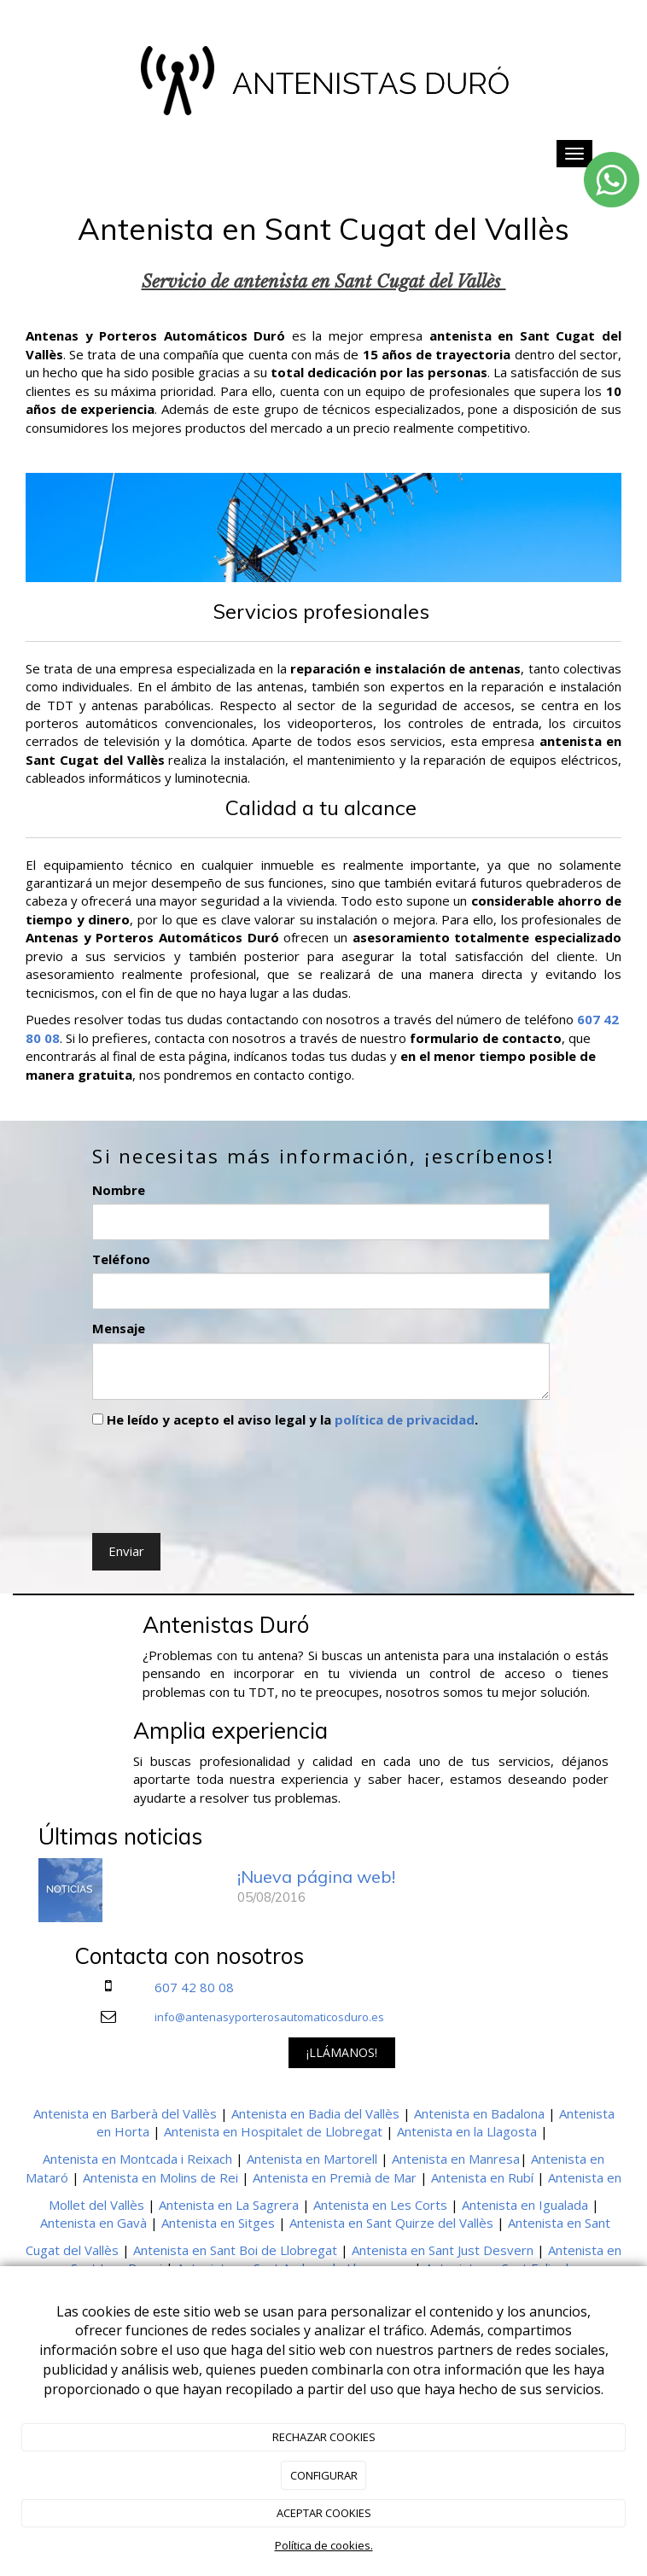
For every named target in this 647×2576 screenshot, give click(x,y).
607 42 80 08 (194, 1987)
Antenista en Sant (559, 2222)
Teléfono (121, 1259)
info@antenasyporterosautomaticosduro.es (269, 2017)
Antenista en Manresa (456, 2158)
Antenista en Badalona (479, 2113)
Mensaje (118, 1328)
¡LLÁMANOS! (341, 2052)
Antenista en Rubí (482, 2177)
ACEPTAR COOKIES (324, 2513)
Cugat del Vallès (72, 2249)
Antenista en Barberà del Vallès (125, 2113)
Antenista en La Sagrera (229, 2204)
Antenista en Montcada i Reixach (137, 2158)
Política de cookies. (324, 2545)
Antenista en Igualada (525, 2204)
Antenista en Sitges (218, 2222)
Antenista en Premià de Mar (335, 2177)
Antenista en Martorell (312, 2158)
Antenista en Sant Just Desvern (442, 2249)
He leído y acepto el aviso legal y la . (285, 1419)
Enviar (126, 1550)
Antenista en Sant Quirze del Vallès (391, 2222)
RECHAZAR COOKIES (324, 2437)
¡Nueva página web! (316, 1876)
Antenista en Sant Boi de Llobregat (235, 2249)
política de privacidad (405, 1419)
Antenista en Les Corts (380, 2204)
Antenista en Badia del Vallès (315, 2113)
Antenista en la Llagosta (467, 2131)
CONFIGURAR (324, 2475)
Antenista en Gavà (93, 2222)
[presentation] (222, 1476)
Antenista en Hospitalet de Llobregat (273, 2131)
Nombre (118, 1189)
